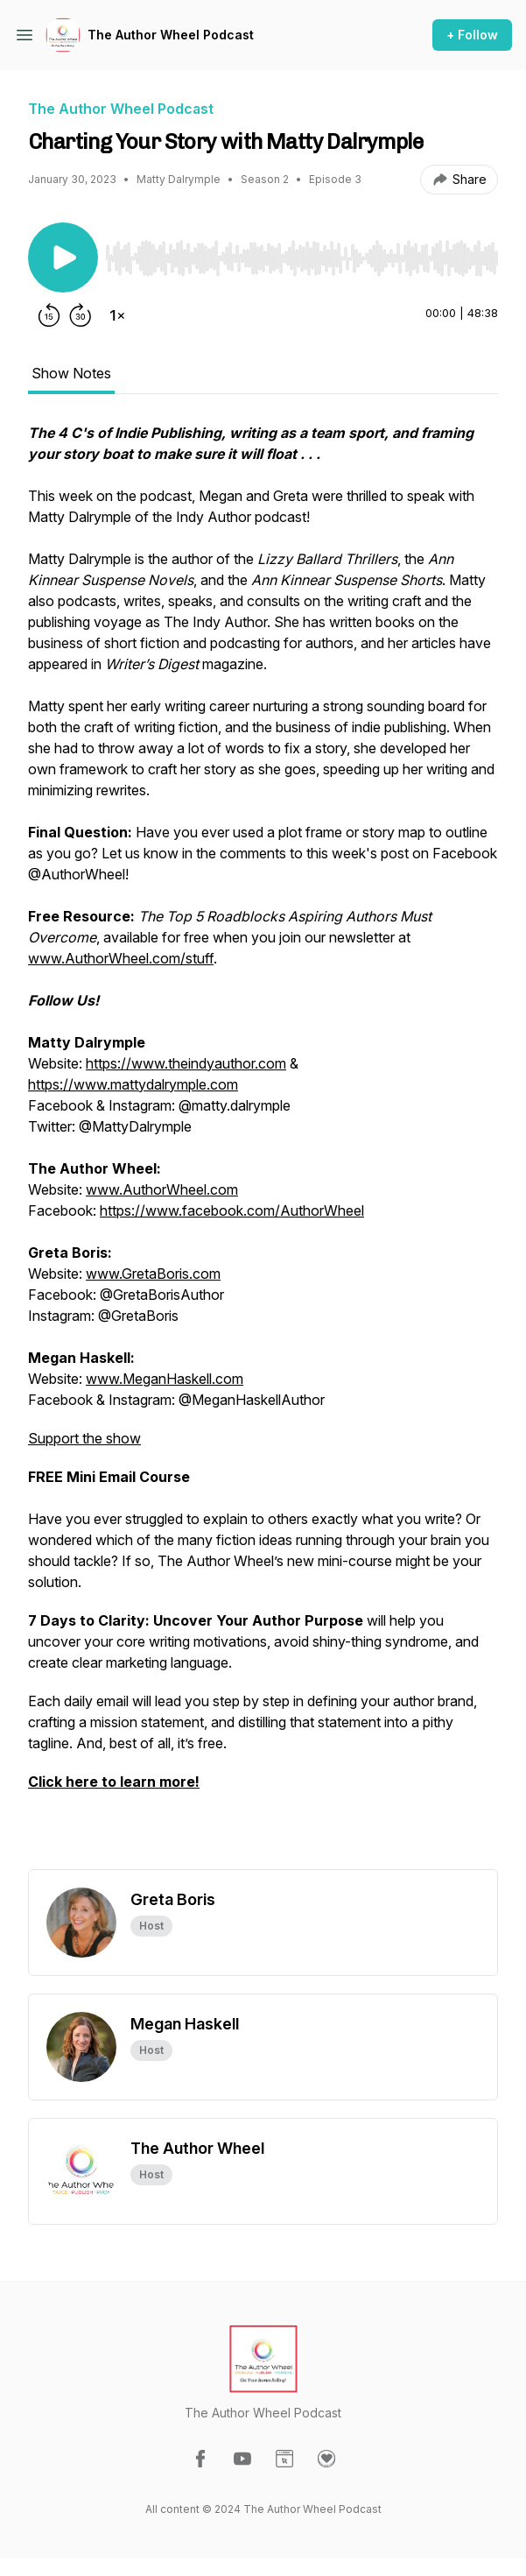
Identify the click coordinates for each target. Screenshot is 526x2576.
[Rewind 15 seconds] (49, 315)
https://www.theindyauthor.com (186, 1063)
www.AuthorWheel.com (162, 1189)
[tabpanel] (263, 1145)
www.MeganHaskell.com (164, 1378)
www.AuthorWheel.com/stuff (121, 958)
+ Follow (472, 34)
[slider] (301, 258)
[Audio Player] (301, 253)
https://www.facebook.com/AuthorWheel (232, 1210)
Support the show (84, 1438)
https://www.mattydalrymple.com (133, 1084)
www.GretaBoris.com (153, 1273)
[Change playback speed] (117, 315)
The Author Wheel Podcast (171, 34)
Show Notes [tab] (71, 373)
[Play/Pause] (63, 257)
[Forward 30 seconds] (80, 315)
